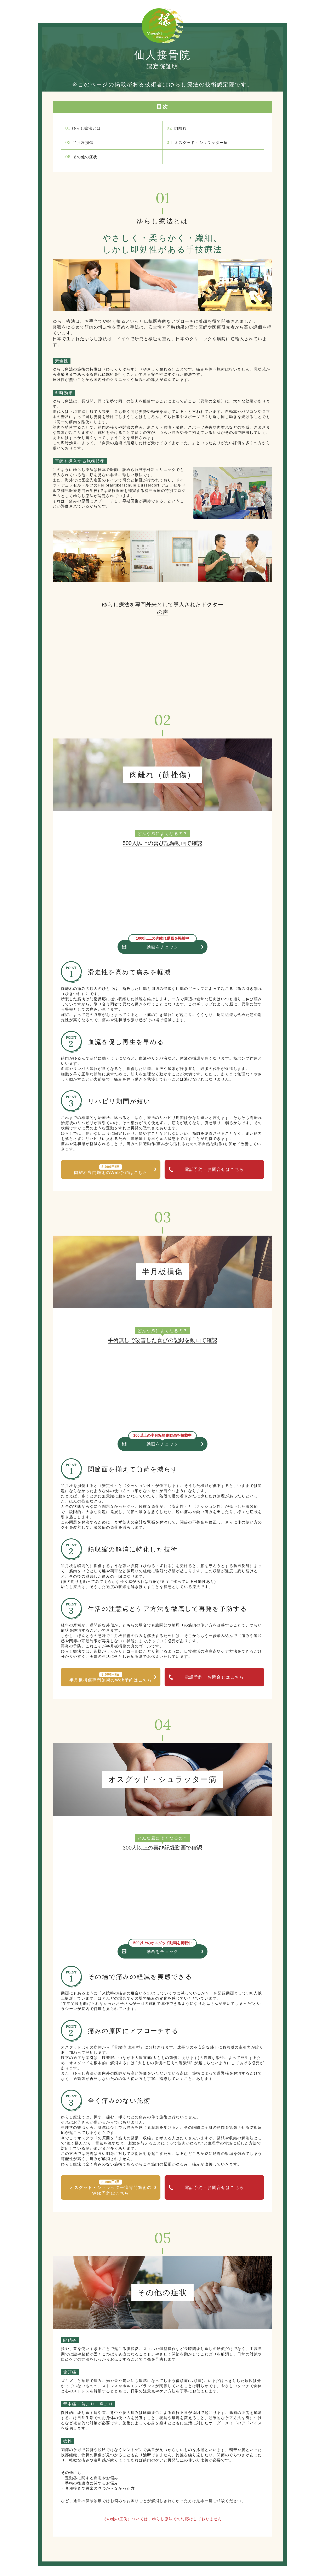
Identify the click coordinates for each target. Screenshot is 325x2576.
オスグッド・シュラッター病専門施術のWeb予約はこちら (111, 2188)
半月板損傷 (79, 142)
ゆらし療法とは (83, 128)
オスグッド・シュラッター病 (197, 142)
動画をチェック (162, 947)
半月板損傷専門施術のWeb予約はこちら (110, 1677)
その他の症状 (81, 156)
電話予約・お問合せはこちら (214, 1169)
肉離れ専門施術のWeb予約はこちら (111, 1169)
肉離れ (177, 128)
